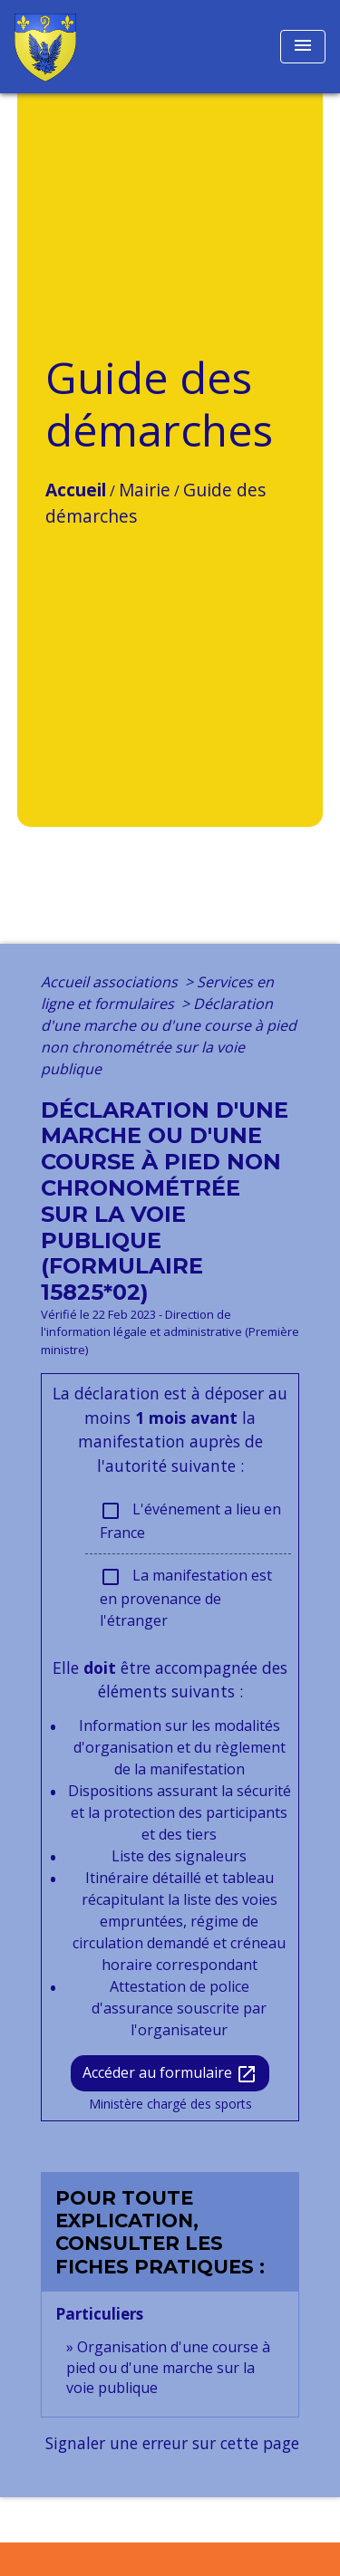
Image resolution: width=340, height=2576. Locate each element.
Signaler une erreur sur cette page (172, 2443)
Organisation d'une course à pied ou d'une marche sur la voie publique (168, 2367)
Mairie (144, 489)
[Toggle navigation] (302, 46)
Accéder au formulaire (170, 2073)
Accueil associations (111, 982)
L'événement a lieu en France (190, 1521)
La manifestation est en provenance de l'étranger (186, 1597)
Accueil (75, 489)
